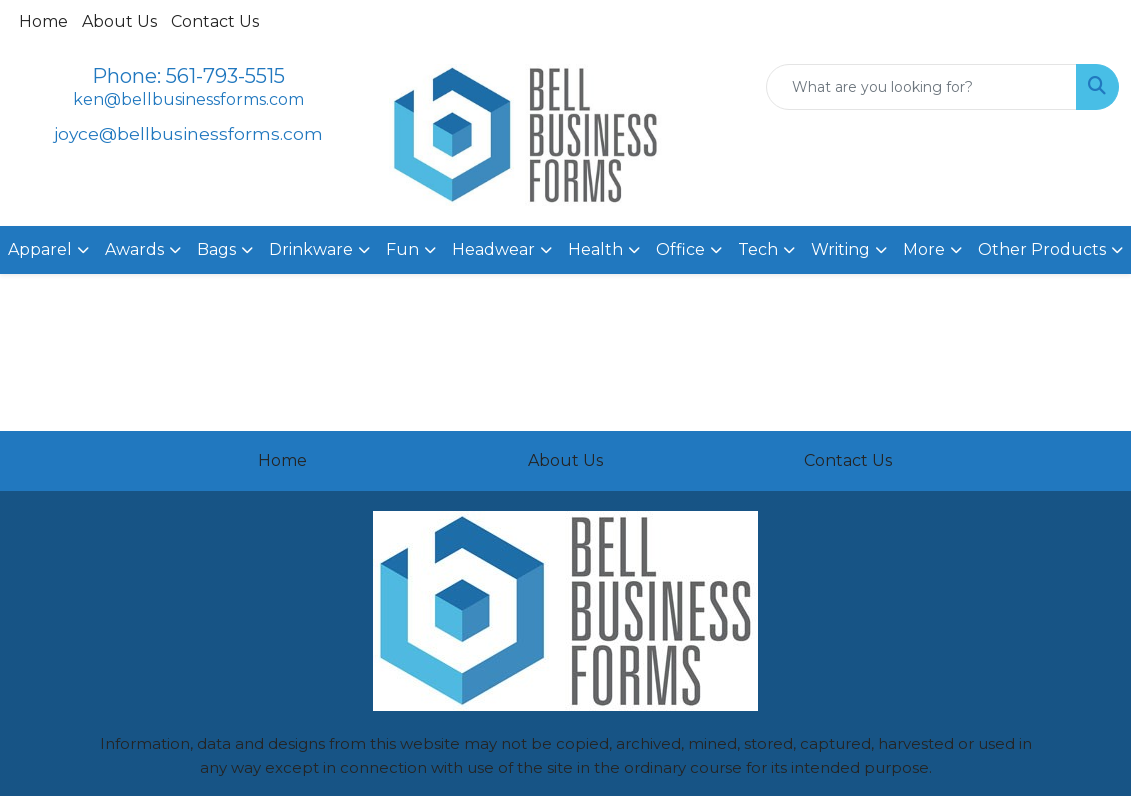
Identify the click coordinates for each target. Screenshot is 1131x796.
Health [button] (595, 249)
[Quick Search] (921, 87)
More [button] (924, 249)
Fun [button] (402, 249)
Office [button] (680, 249)
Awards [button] (134, 249)
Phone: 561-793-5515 (188, 76)
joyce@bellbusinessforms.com (188, 133)
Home (43, 21)
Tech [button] (758, 249)
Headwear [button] (493, 249)
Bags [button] (216, 249)
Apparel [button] (40, 249)
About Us (119, 21)
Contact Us (215, 21)
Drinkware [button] (311, 249)
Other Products (1042, 249)
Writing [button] (840, 249)
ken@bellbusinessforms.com (188, 99)
